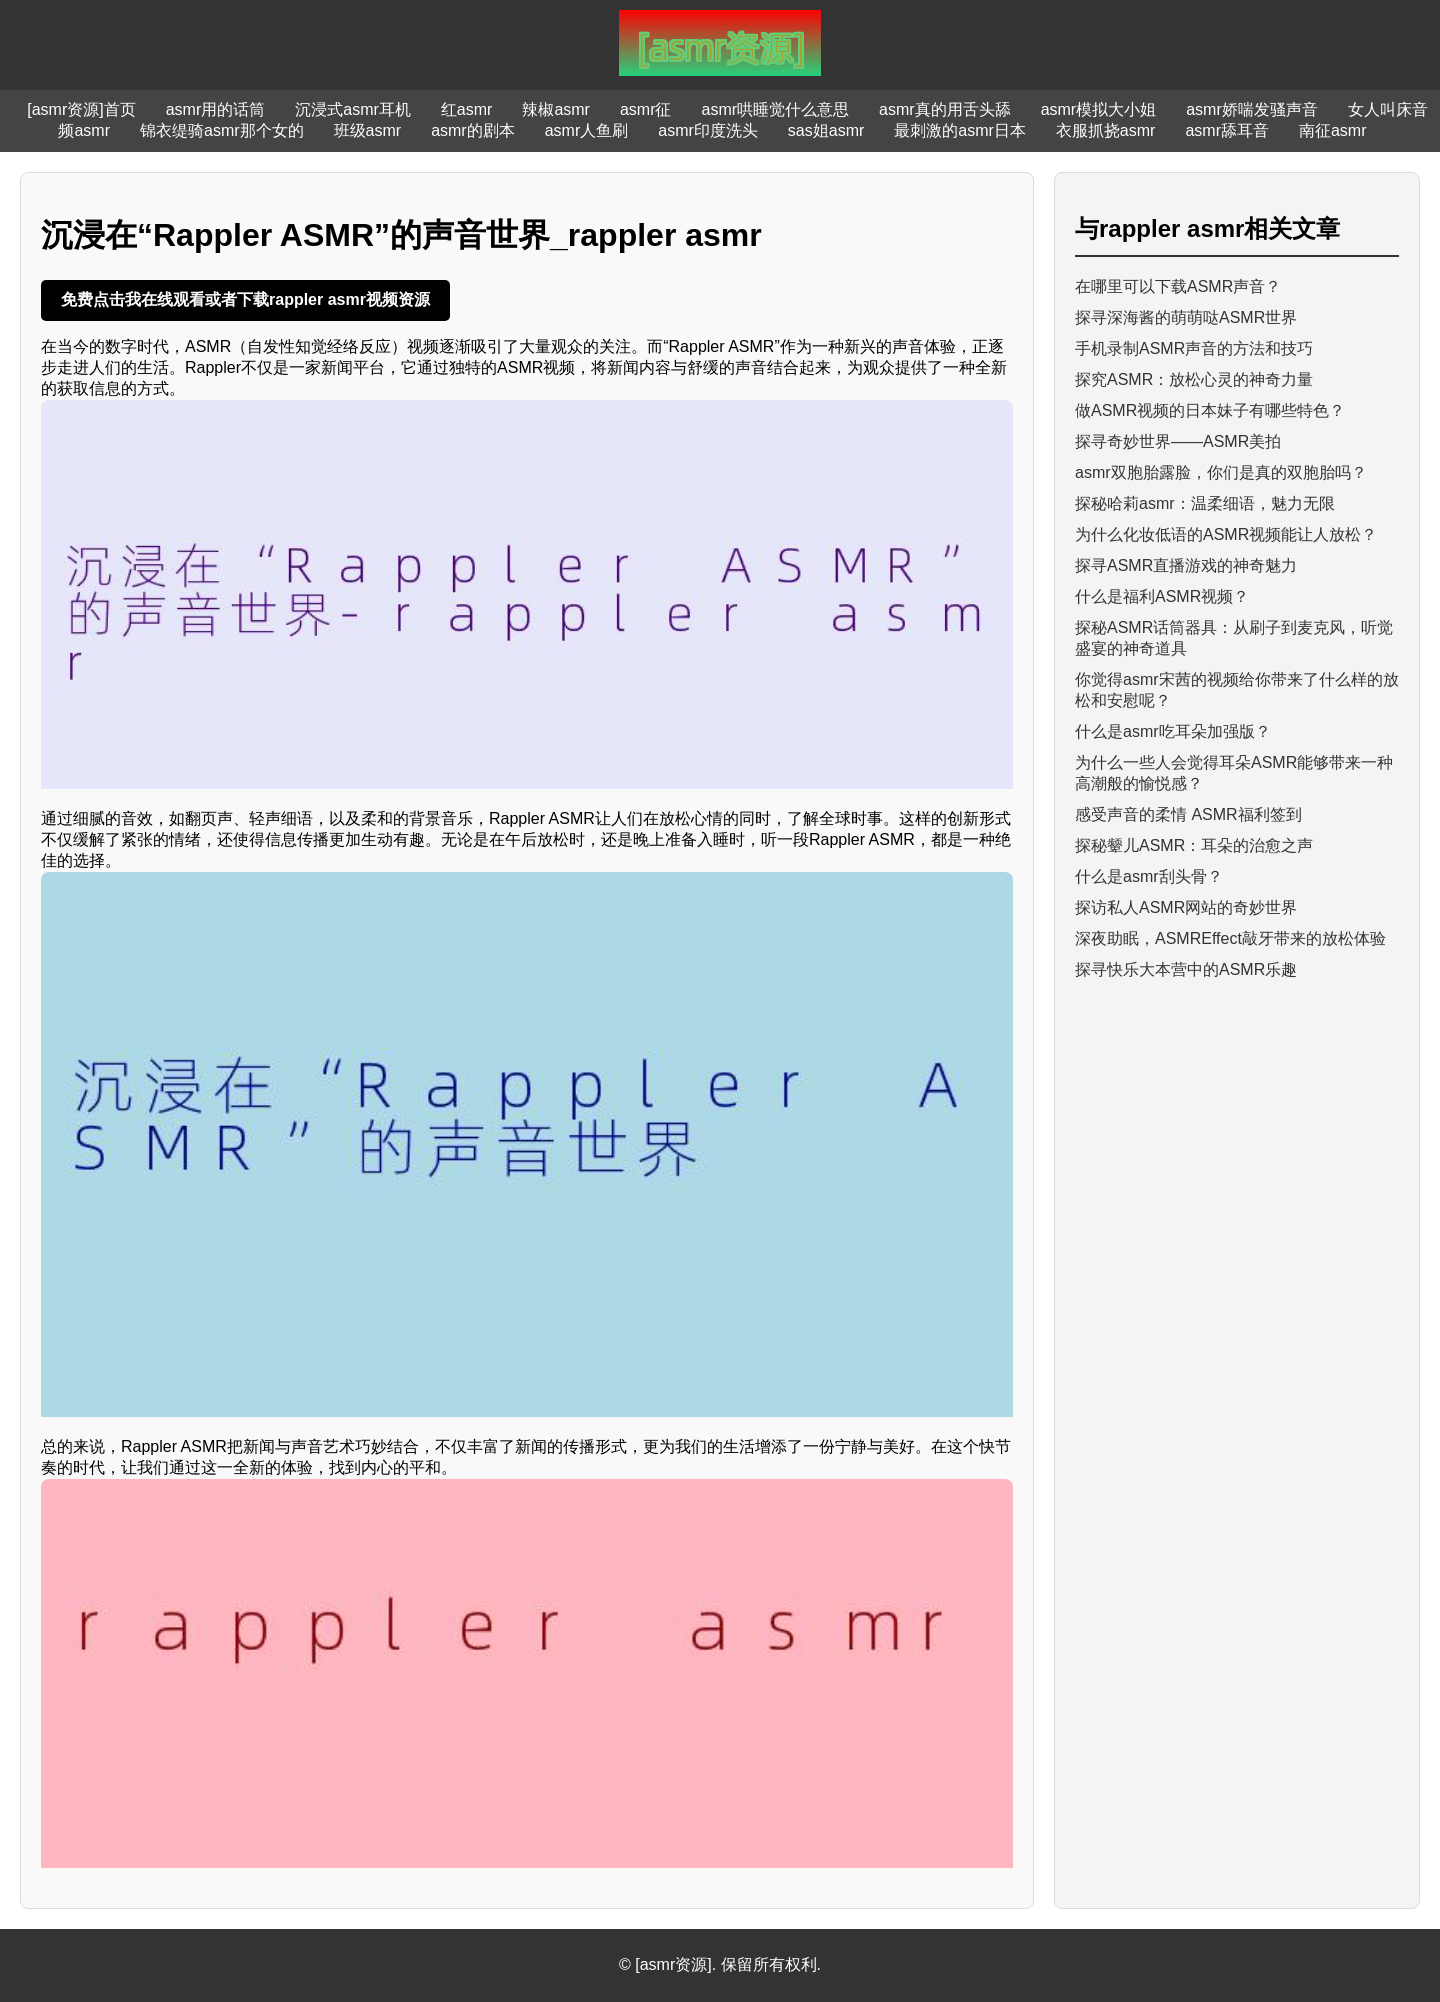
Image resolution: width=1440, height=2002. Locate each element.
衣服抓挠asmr (1106, 130)
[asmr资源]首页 (81, 109)
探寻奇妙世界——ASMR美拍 (1178, 441)
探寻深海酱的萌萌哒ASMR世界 (1186, 317)
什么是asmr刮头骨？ (1149, 876)
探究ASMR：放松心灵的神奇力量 (1194, 379)
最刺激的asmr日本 (960, 130)
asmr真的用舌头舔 (945, 109)
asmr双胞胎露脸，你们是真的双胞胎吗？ (1221, 472)
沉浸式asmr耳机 (353, 109)
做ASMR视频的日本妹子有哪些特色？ (1210, 410)
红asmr (467, 109)
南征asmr (1333, 130)
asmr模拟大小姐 (1099, 109)
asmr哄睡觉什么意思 (776, 109)
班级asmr (368, 130)
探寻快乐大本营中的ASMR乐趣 (1186, 969)
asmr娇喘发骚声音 (1252, 109)
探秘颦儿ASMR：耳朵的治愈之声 (1194, 845)
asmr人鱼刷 (587, 130)
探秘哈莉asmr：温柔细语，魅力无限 (1205, 503)
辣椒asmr (556, 109)
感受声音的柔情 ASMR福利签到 (1188, 814)
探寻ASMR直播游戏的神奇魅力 (1186, 565)
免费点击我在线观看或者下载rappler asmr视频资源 (245, 299)
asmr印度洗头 (708, 130)
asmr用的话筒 (216, 109)
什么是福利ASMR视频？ (1162, 596)
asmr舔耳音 (1227, 130)
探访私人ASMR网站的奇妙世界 (1186, 907)
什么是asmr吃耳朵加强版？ (1173, 731)
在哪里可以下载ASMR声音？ (1178, 286)
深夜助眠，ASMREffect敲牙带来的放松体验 (1230, 938)
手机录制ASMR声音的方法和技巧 (1194, 348)
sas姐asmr (826, 130)
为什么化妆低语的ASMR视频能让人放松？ (1226, 534)
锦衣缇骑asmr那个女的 (222, 130)
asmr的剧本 (473, 130)
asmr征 (646, 109)
